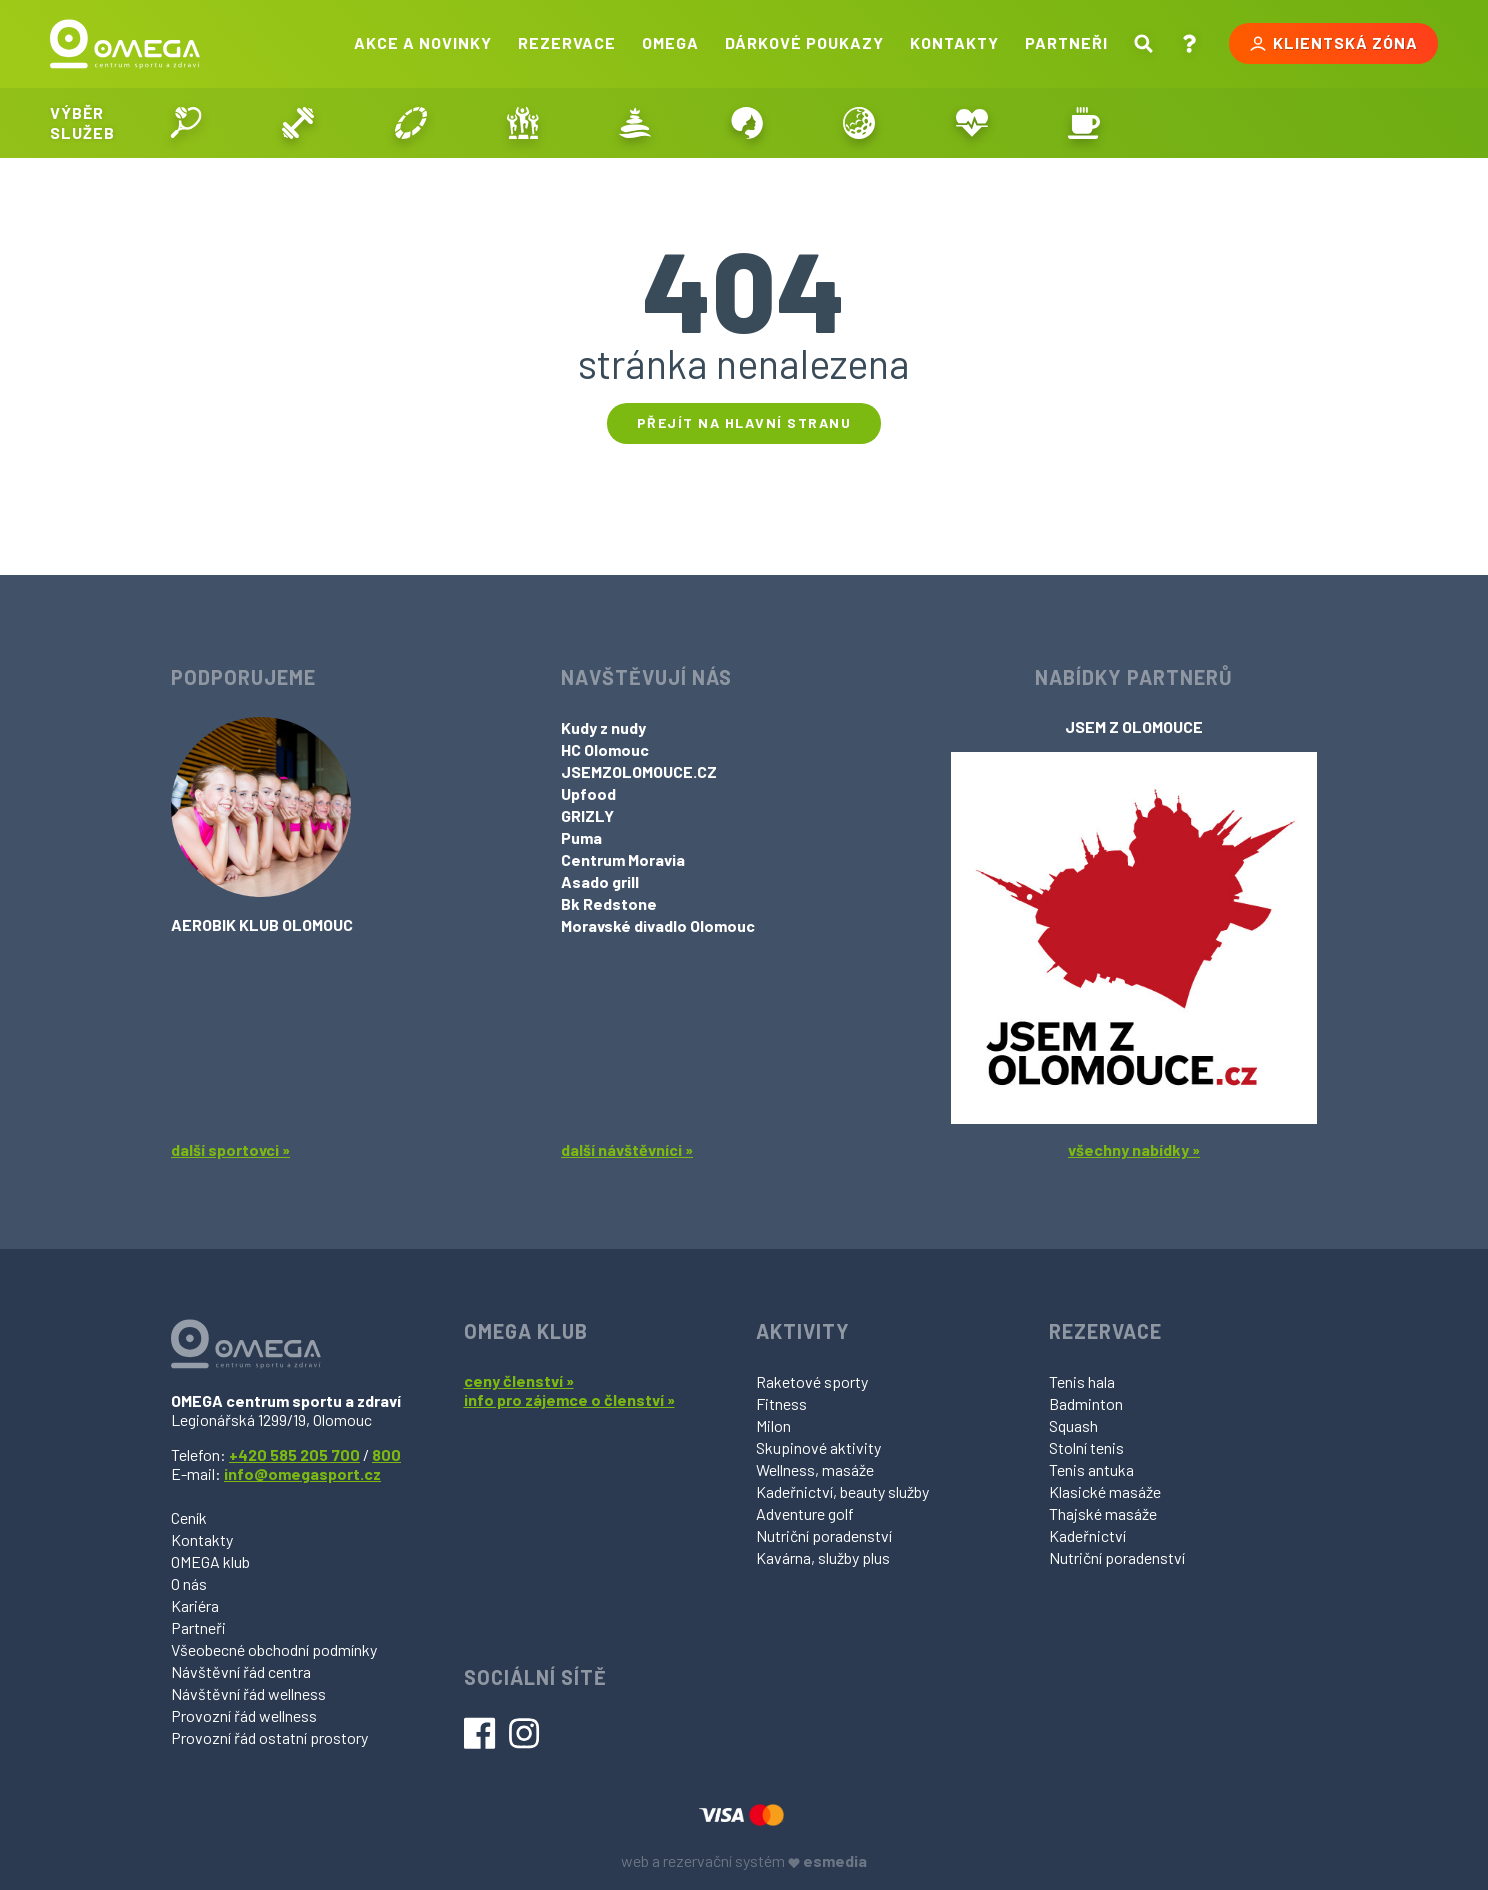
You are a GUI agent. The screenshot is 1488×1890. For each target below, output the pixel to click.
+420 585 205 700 (294, 1454)
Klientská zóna (1333, 43)
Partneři (1066, 42)
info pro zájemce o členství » (569, 1399)
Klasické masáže (1105, 1491)
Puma (581, 837)
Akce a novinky (423, 42)
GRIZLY (587, 815)
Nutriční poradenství (824, 1535)
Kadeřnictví (1087, 1535)
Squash (1073, 1425)
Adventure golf (805, 1513)
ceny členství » (519, 1380)
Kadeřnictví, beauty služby (842, 1491)
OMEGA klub (210, 1561)
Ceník (189, 1517)
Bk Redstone (609, 903)
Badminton (1086, 1403)
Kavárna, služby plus (823, 1557)
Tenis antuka (1091, 1469)
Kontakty (954, 42)
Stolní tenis (1086, 1447)
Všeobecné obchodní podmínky (274, 1649)
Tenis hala (1082, 1381)
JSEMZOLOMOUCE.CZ (639, 771)
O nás (189, 1583)
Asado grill (600, 881)
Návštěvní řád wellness (248, 1693)
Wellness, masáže (815, 1469)
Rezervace (567, 42)
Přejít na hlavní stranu (744, 422)
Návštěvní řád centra (241, 1671)
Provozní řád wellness (244, 1715)
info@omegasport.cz (302, 1473)
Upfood (588, 793)
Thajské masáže (1103, 1513)
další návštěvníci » (627, 1149)
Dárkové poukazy (804, 42)
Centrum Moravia (623, 859)
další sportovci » (230, 1149)
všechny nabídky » (1134, 1149)
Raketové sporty (812, 1381)
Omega (670, 42)
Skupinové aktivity (818, 1447)
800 (386, 1454)
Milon (773, 1425)
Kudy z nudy (603, 727)
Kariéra (195, 1605)
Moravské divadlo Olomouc (658, 925)
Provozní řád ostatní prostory (269, 1737)
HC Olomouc (605, 749)
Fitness (781, 1403)
